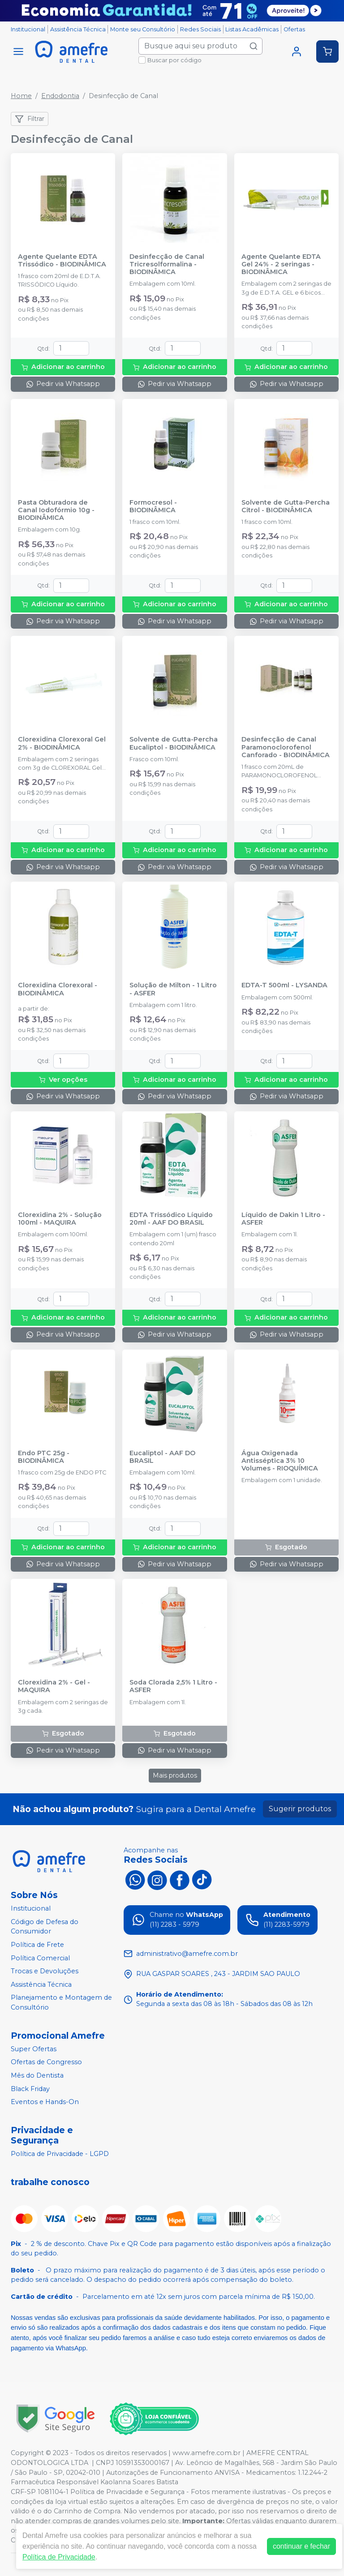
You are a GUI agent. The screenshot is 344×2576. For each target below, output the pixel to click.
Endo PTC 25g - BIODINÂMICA (43, 1457)
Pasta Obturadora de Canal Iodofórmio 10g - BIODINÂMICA (56, 510)
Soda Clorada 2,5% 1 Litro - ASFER (173, 1686)
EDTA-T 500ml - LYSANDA (284, 985)
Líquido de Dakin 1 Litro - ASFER (283, 1218)
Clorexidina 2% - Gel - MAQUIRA (54, 1686)
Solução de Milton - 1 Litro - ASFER (173, 989)
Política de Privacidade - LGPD (60, 2154)
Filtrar (29, 119)
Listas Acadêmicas (252, 29)
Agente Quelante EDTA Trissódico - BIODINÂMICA (62, 260)
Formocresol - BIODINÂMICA (153, 506)
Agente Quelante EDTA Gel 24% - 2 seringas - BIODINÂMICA (281, 264)
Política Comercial (40, 1958)
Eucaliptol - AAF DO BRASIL (162, 1457)
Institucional (28, 29)
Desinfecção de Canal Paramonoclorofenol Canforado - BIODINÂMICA (285, 747)
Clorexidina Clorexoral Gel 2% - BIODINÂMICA (62, 743)
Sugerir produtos (300, 1808)
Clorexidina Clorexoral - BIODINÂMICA (57, 989)
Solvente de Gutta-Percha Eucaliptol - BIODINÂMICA (173, 743)
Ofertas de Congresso (46, 2062)
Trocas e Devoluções (44, 1971)
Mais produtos (175, 1775)
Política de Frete (37, 1945)
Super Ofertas (33, 2049)
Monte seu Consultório (142, 29)
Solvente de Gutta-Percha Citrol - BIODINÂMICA (285, 506)
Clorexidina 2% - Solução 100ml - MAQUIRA (60, 1218)
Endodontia (60, 96)
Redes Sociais (200, 29)
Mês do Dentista (37, 2075)
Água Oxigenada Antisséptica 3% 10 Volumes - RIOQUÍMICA (279, 1461)
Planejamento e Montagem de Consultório (61, 2003)
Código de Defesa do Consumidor (44, 1927)
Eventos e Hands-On (45, 2102)
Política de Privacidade (58, 2557)
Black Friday (30, 2089)
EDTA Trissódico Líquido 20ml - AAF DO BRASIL (171, 1218)
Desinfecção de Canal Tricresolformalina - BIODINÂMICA (166, 264)
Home (21, 96)
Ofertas (294, 29)
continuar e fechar (301, 2546)
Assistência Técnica (78, 29)
